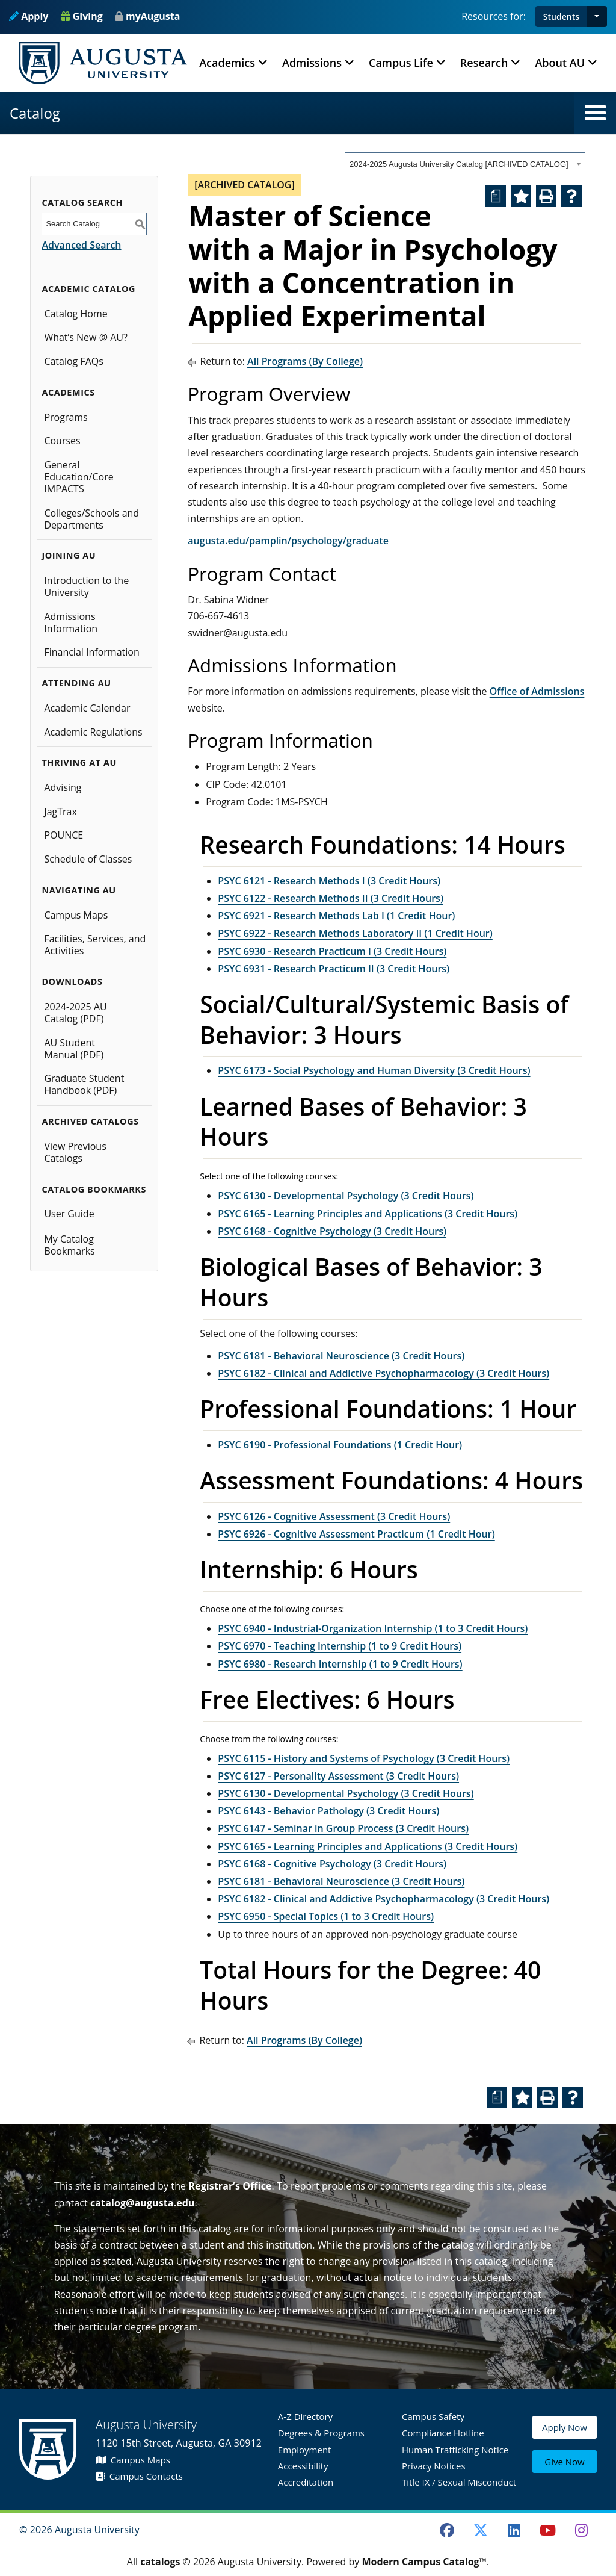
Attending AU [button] (76, 683)
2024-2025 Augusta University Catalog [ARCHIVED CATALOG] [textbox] (459, 164)
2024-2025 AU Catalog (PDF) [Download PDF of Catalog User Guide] (75, 1012)
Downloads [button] (72, 981)
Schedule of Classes (88, 859)
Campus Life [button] (401, 62)
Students (561, 16)
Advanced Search (81, 245)
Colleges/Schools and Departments (91, 519)
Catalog (35, 113)
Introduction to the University (86, 586)
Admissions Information (70, 622)
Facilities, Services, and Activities (95, 944)
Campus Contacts (139, 2476)
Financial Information (91, 652)
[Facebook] (447, 2530)
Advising (62, 787)
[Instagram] (581, 2530)
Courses (62, 440)
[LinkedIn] (514, 2530)
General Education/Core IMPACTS (78, 476)
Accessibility (303, 2466)
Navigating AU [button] (79, 890)
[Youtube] (548, 2530)
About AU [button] (560, 62)
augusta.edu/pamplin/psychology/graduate (288, 540)
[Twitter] (480, 2530)
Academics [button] (227, 62)
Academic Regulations (93, 732)
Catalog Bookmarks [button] (94, 1189)
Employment (304, 2450)
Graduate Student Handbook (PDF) (84, 1084)
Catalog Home (75, 313)
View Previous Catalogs (75, 1152)
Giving (82, 16)
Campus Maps (76, 915)
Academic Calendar (87, 708)
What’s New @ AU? (85, 337)
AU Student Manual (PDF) (73, 1048)
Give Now (564, 2463)
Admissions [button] (312, 62)
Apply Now (564, 2436)
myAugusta (153, 16)
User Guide (69, 1213)
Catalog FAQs (73, 361)
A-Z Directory (305, 2416)
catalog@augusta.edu (142, 2202)
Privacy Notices (434, 2466)
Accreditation (305, 2482)
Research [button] (484, 62)
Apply (28, 16)
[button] (597, 16)
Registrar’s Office (229, 2186)
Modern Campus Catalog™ (424, 2561)
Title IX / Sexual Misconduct (459, 2482)
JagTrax (60, 811)
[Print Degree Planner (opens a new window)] (495, 196)
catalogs (160, 2561)
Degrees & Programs (321, 2433)
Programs (65, 417)
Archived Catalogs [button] (90, 1121)
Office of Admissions (537, 691)
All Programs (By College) (305, 361)
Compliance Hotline (443, 2433)
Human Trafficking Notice (455, 2450)
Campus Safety (433, 2416)
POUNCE (63, 835)
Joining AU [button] (69, 555)
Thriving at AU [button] (79, 762)
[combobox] (465, 163)
